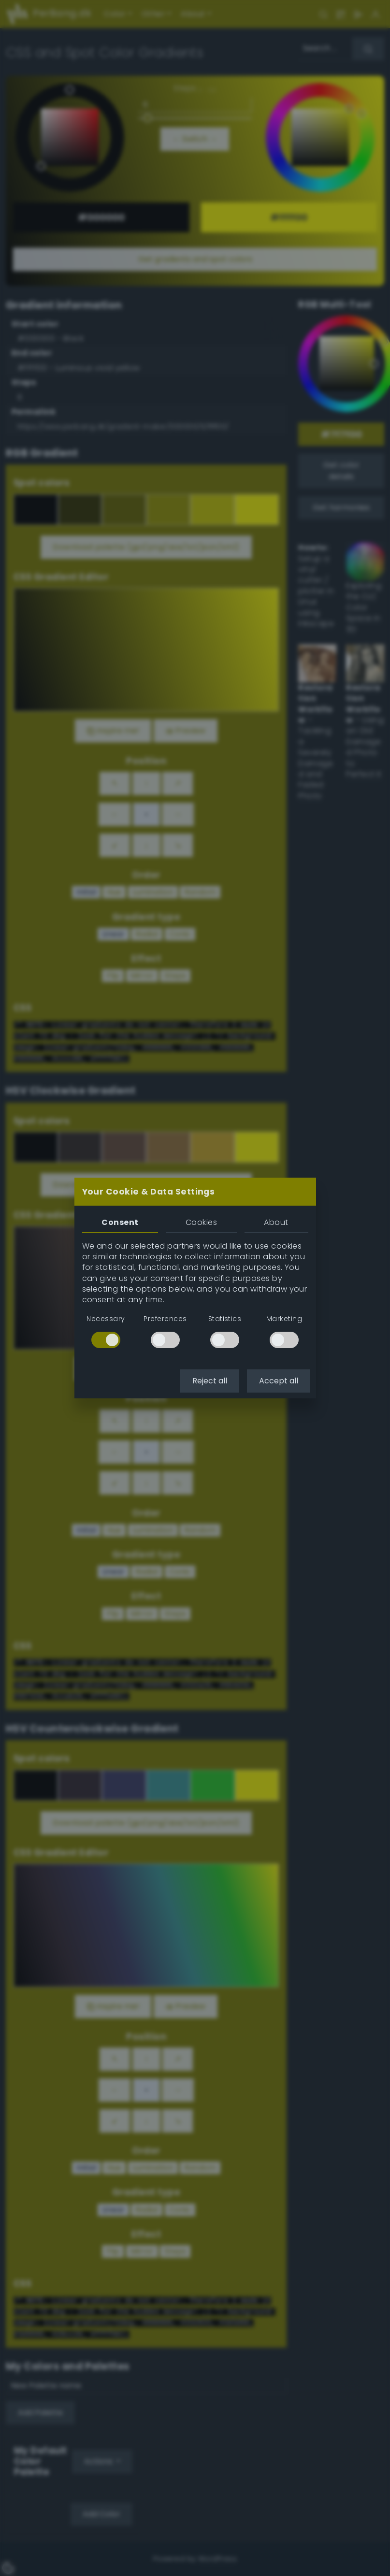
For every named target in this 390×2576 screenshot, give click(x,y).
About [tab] (276, 1222)
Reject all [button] (209, 1380)
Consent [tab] (119, 1222)
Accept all (278, 1380)
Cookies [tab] (201, 1222)
